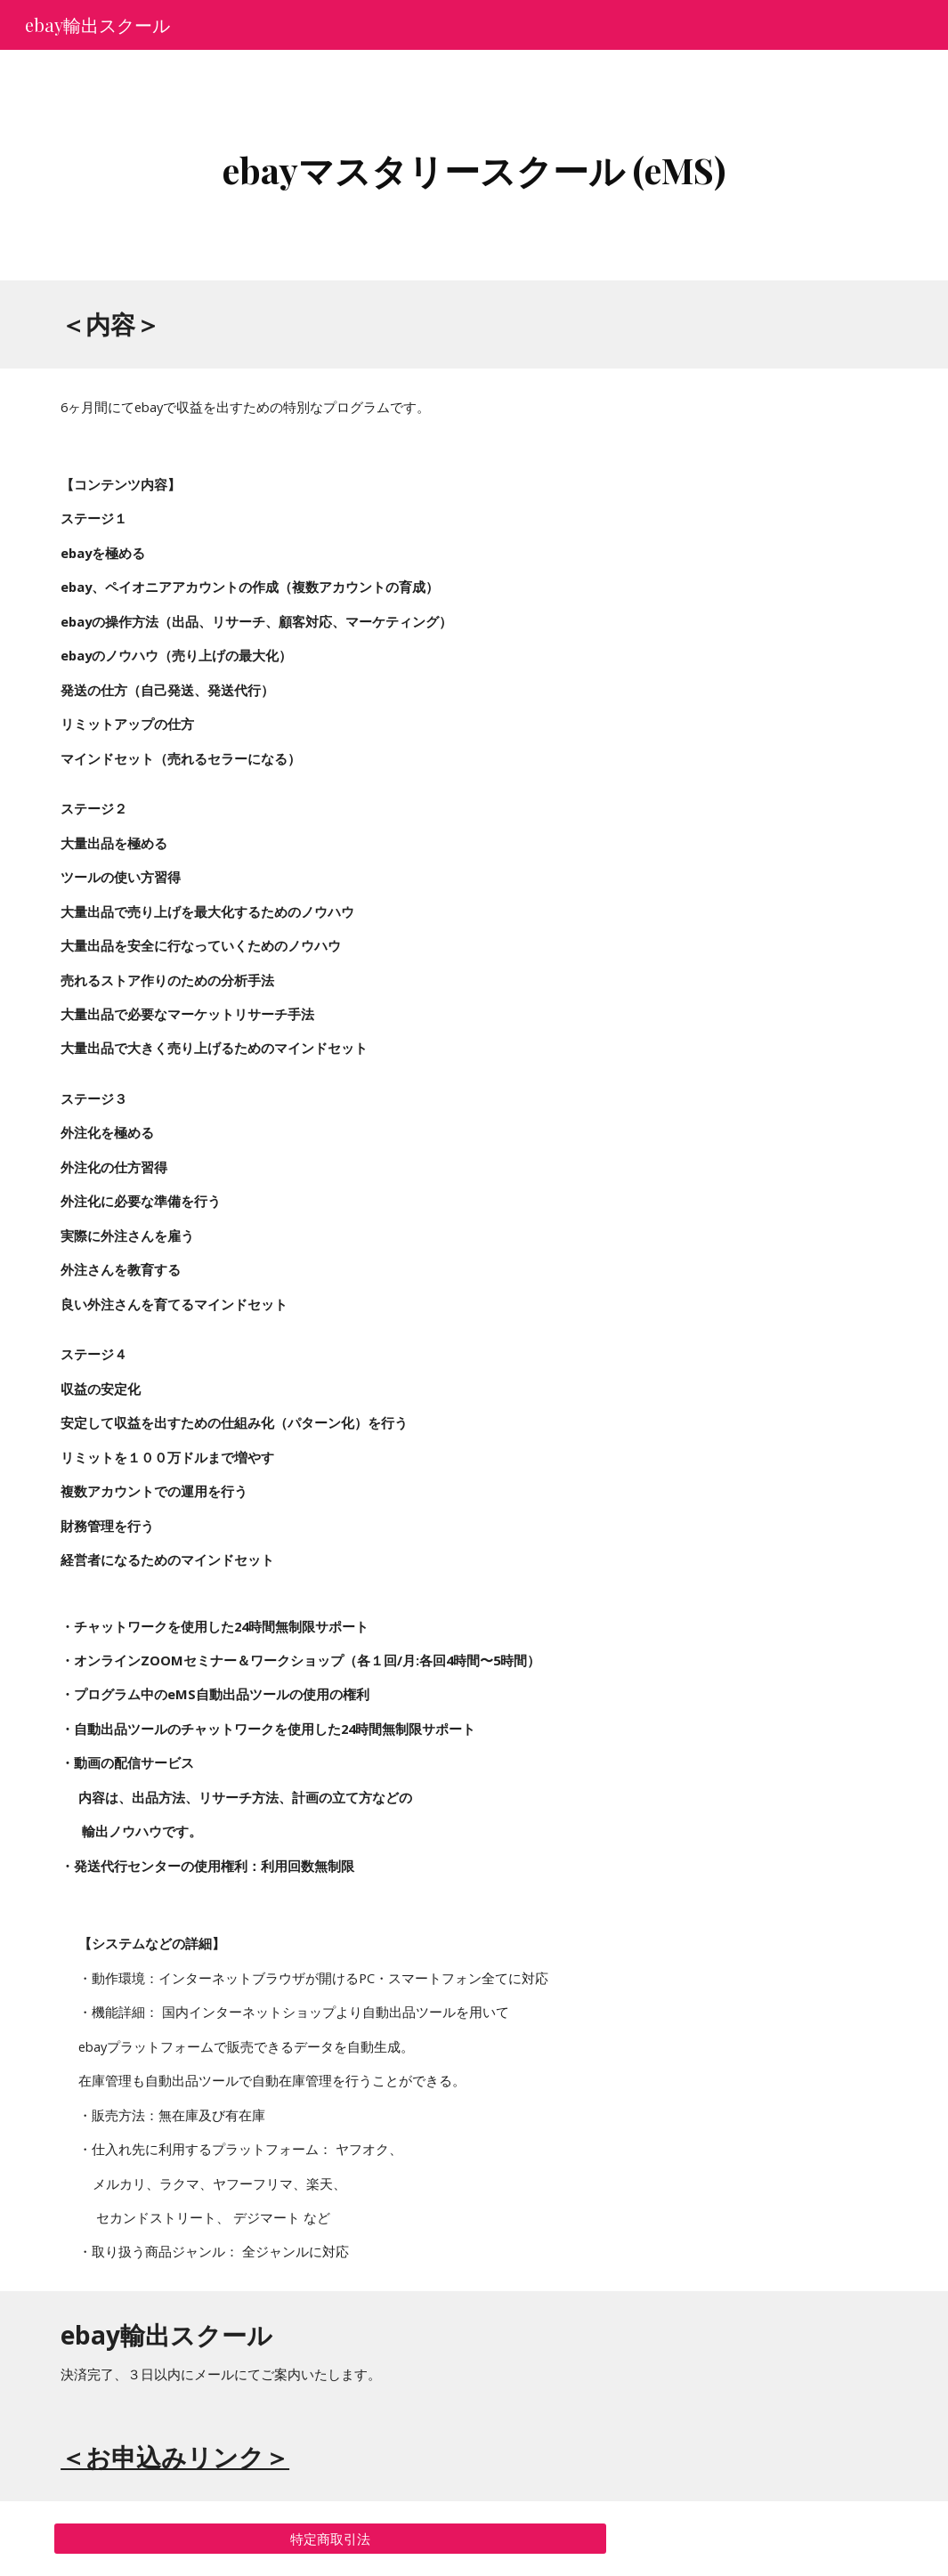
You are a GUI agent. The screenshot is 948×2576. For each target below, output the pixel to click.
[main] (474, 165)
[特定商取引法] (330, 2538)
